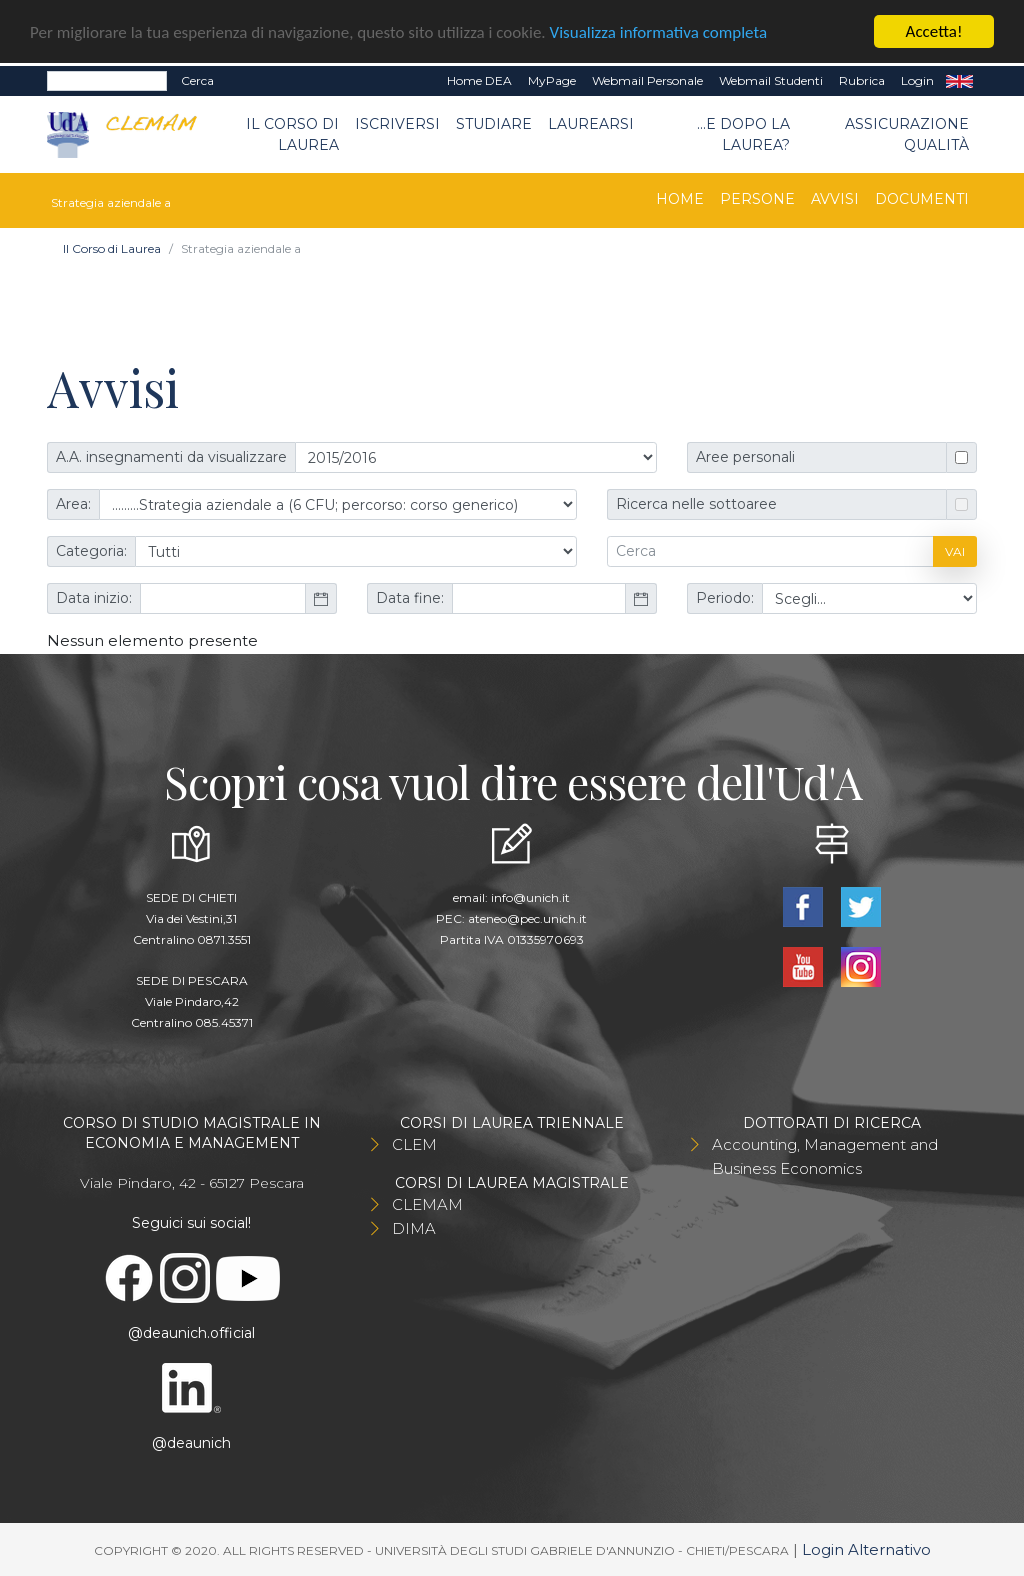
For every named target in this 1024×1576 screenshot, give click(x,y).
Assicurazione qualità (907, 133)
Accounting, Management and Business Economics (825, 1156)
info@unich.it (530, 897)
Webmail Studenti (771, 80)
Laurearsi (591, 123)
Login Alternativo (866, 1549)
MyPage (552, 80)
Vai (955, 551)
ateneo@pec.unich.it (527, 918)
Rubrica (862, 80)
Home (680, 199)
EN (959, 81)
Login (917, 80)
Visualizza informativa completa (659, 31)
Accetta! (934, 31)
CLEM (414, 1144)
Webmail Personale (647, 80)
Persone (757, 199)
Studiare (494, 123)
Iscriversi (397, 123)
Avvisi (835, 199)
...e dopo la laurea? (743, 133)
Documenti (922, 199)
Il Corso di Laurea (292, 133)
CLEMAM (427, 1204)
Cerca (197, 80)
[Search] (107, 81)
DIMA (414, 1228)
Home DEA (479, 80)
